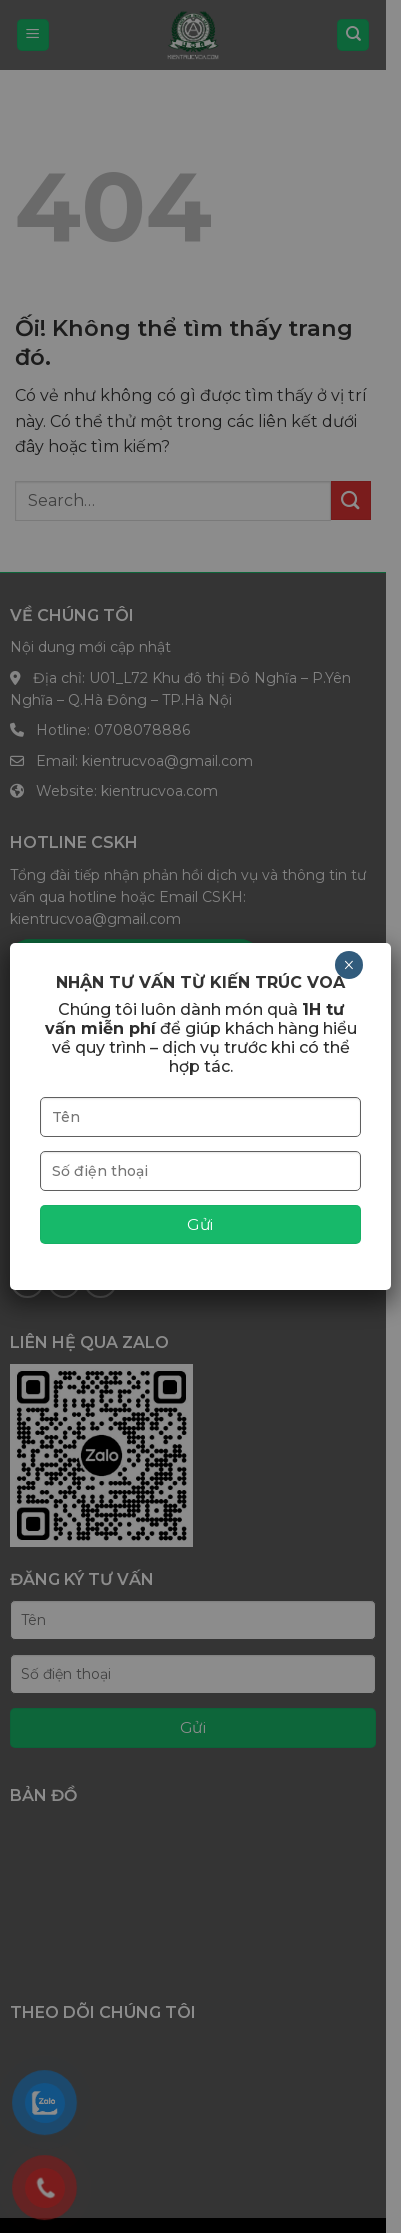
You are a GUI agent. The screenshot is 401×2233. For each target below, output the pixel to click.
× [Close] (348, 965)
